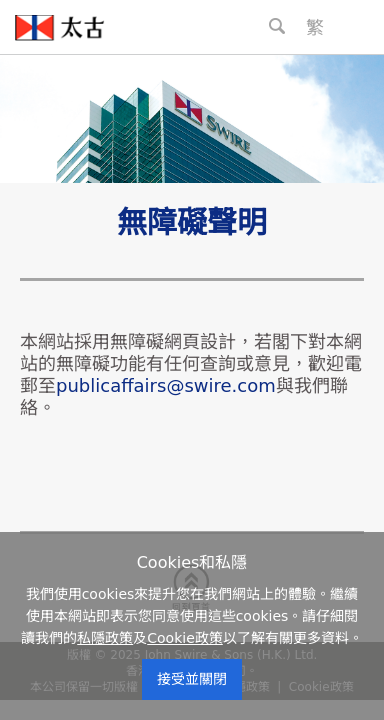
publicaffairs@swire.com (166, 385)
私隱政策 (105, 638)
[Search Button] (277, 26)
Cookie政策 (185, 638)
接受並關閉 (192, 679)
